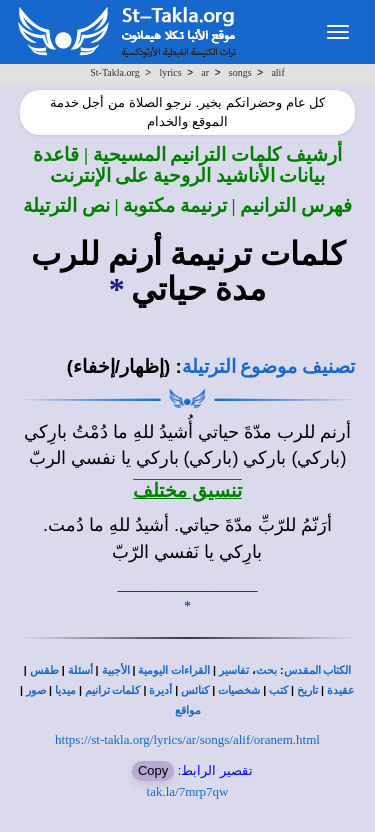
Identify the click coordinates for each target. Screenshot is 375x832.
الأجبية (116, 670)
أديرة (160, 690)
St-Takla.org (114, 72)
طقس (44, 670)
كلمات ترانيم (113, 690)
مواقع (188, 710)
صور (36, 690)
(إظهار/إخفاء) (119, 366)
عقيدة (341, 690)
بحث (266, 670)
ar (205, 72)
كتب (278, 690)
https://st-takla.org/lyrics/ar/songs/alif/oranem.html (187, 739)
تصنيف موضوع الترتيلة (268, 366)
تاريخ (307, 690)
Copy (153, 770)
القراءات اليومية (174, 670)
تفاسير (234, 670)
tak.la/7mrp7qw (188, 791)
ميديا (65, 690)
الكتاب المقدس (318, 670)
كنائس (195, 690)
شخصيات (239, 690)
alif (277, 72)
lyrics (170, 72)
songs (240, 72)
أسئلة (80, 670)
